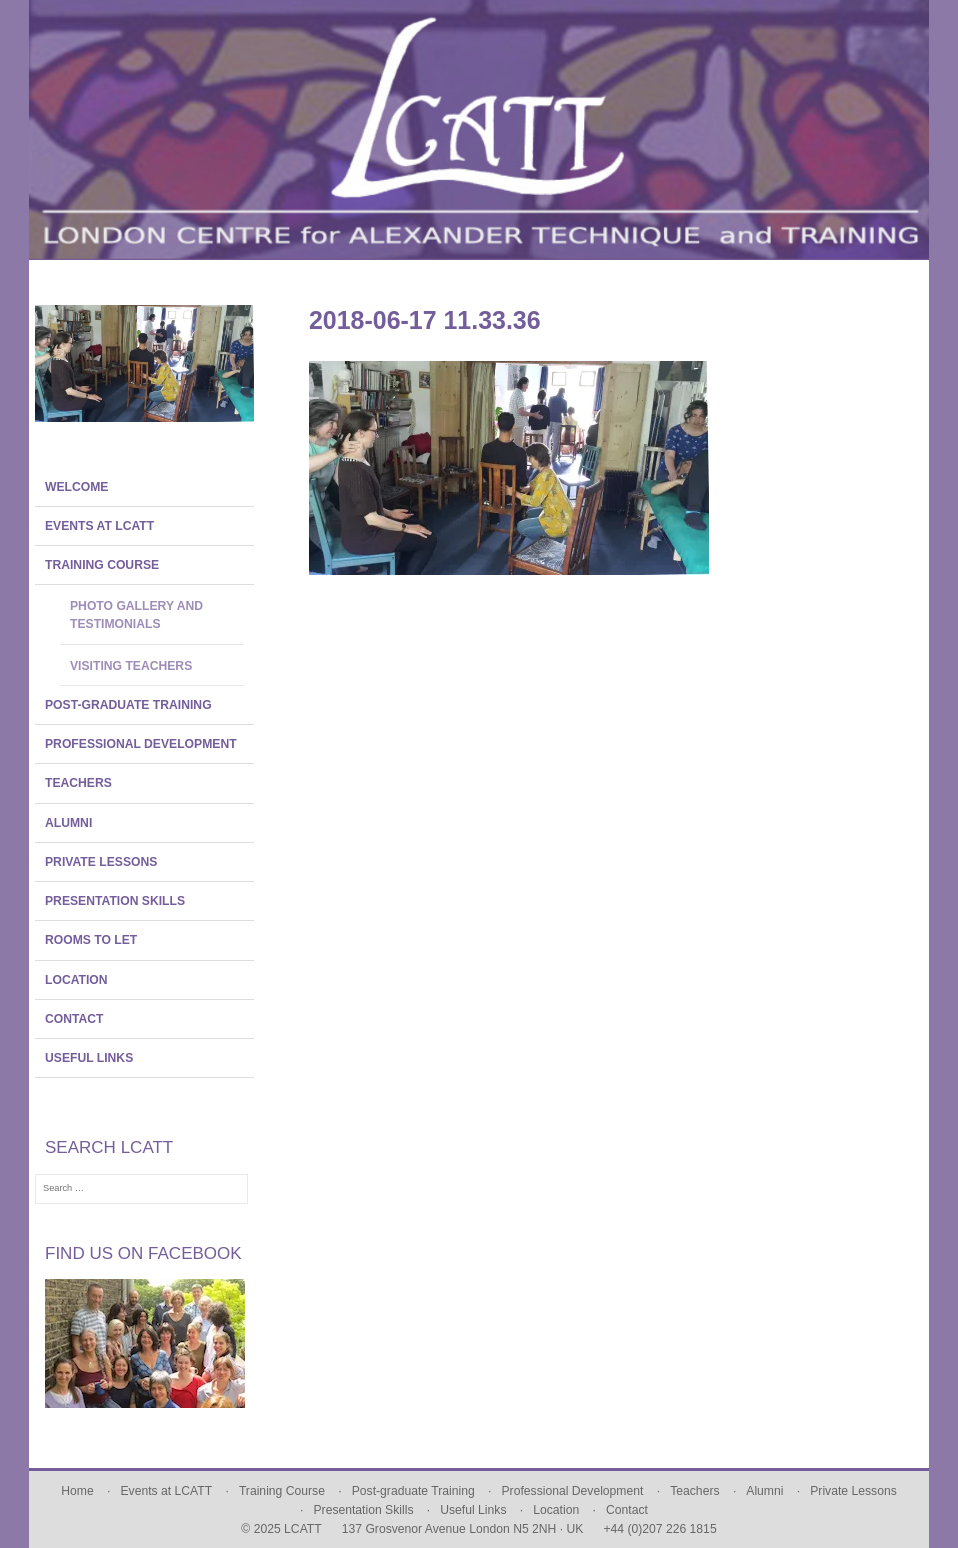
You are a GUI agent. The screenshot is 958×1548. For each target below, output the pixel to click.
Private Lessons (101, 862)
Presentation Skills (115, 901)
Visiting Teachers (131, 666)
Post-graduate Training (128, 705)
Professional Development (141, 744)
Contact (74, 1019)
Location (76, 980)
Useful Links (89, 1058)
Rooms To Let (91, 940)
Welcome (76, 487)
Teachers (78, 783)
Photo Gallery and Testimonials (136, 615)
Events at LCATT (99, 526)
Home (77, 1491)
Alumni (68, 823)
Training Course (102, 565)
